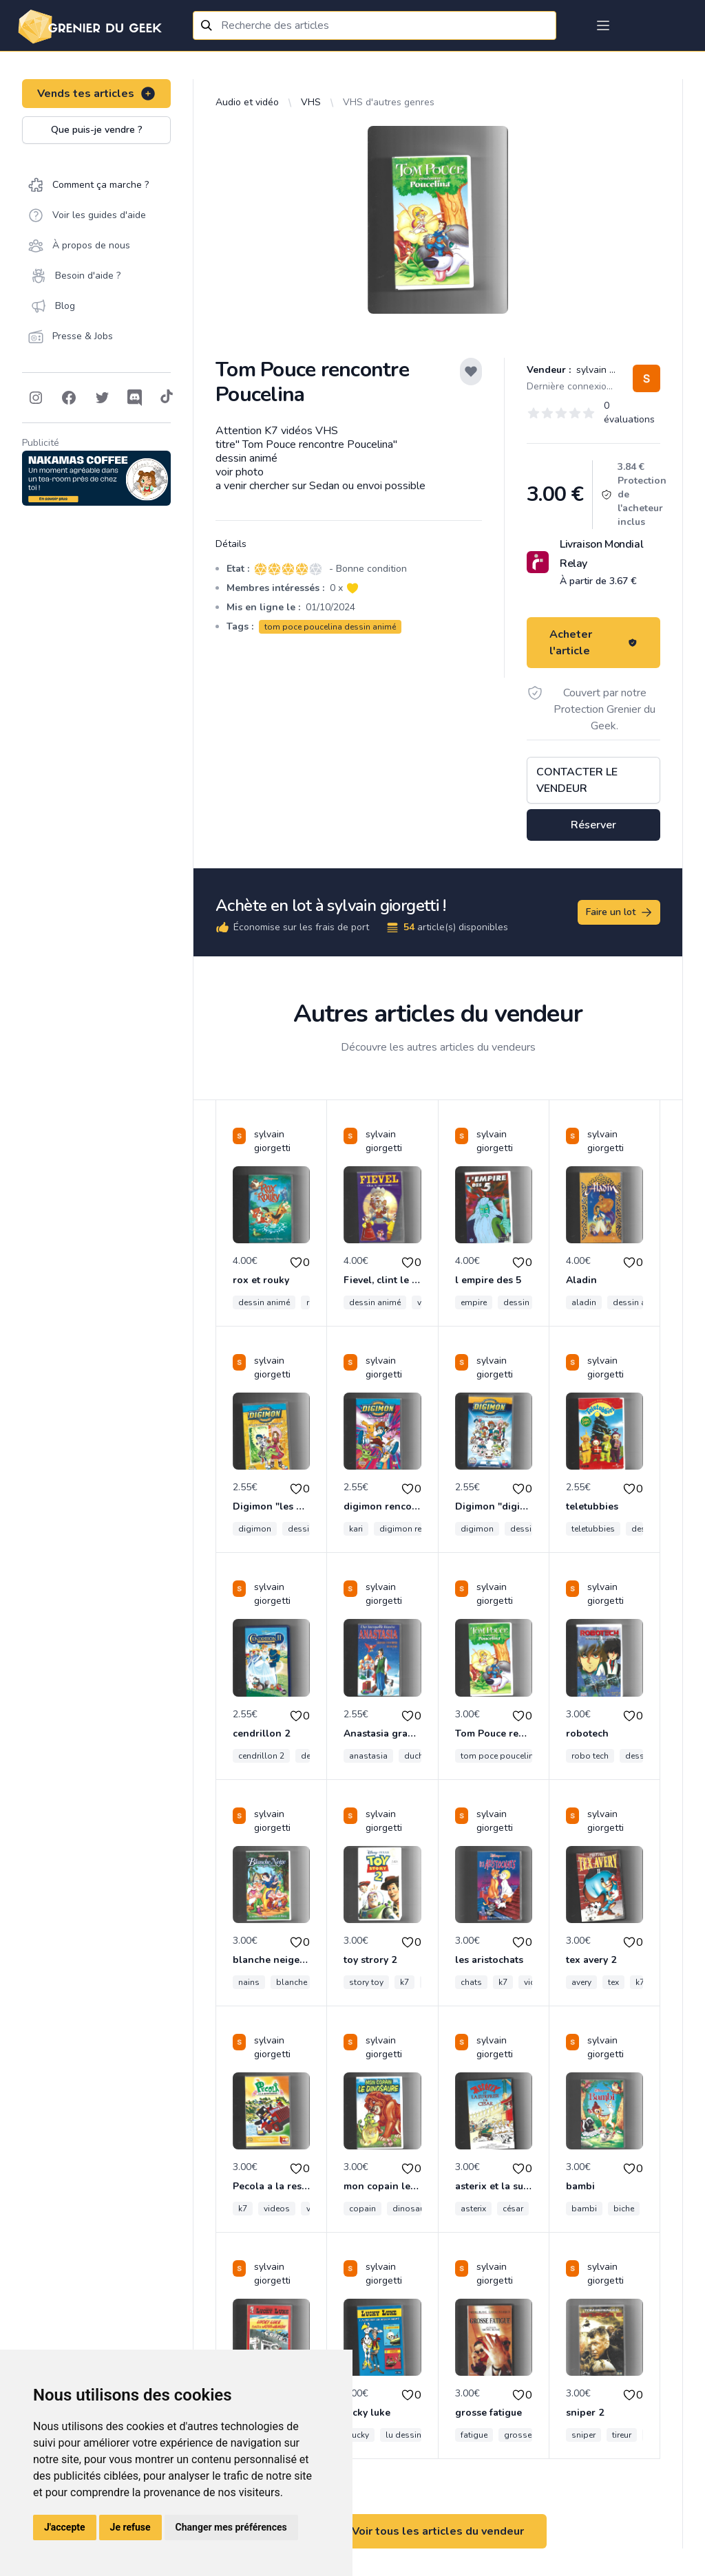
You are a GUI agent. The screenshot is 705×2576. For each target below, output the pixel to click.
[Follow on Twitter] (102, 398)
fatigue (474, 2434)
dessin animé (264, 1302)
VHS (311, 102)
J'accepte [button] (64, 2527)
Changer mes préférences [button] (231, 2527)
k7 (404, 1982)
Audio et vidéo (247, 102)
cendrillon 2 (261, 1755)
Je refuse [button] (130, 2527)
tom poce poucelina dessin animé (330, 626)
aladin (583, 1302)
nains (249, 1982)
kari (356, 1528)
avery (581, 1982)
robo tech (590, 1755)
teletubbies (593, 1528)
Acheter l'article (593, 642)
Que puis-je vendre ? (97, 129)
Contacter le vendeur (577, 780)
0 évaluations (629, 412)
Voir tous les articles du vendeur (438, 2531)
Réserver (593, 825)
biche (623, 2208)
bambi (584, 2208)
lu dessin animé (416, 2434)
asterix (473, 2208)
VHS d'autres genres (388, 102)
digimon (254, 1528)
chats (471, 1982)
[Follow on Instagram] (36, 398)
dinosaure (412, 2208)
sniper (583, 2434)
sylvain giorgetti (610, 369)
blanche (291, 1982)
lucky (359, 2434)
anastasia (368, 1755)
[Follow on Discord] (135, 398)
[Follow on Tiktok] (166, 398)
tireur (621, 2434)
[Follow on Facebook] (69, 398)
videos (277, 2208)
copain (362, 2208)
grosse (518, 2434)
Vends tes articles (96, 93)
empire (474, 1302)
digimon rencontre (414, 1528)
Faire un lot (619, 912)
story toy (366, 1982)
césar (513, 2208)
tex (613, 1982)
